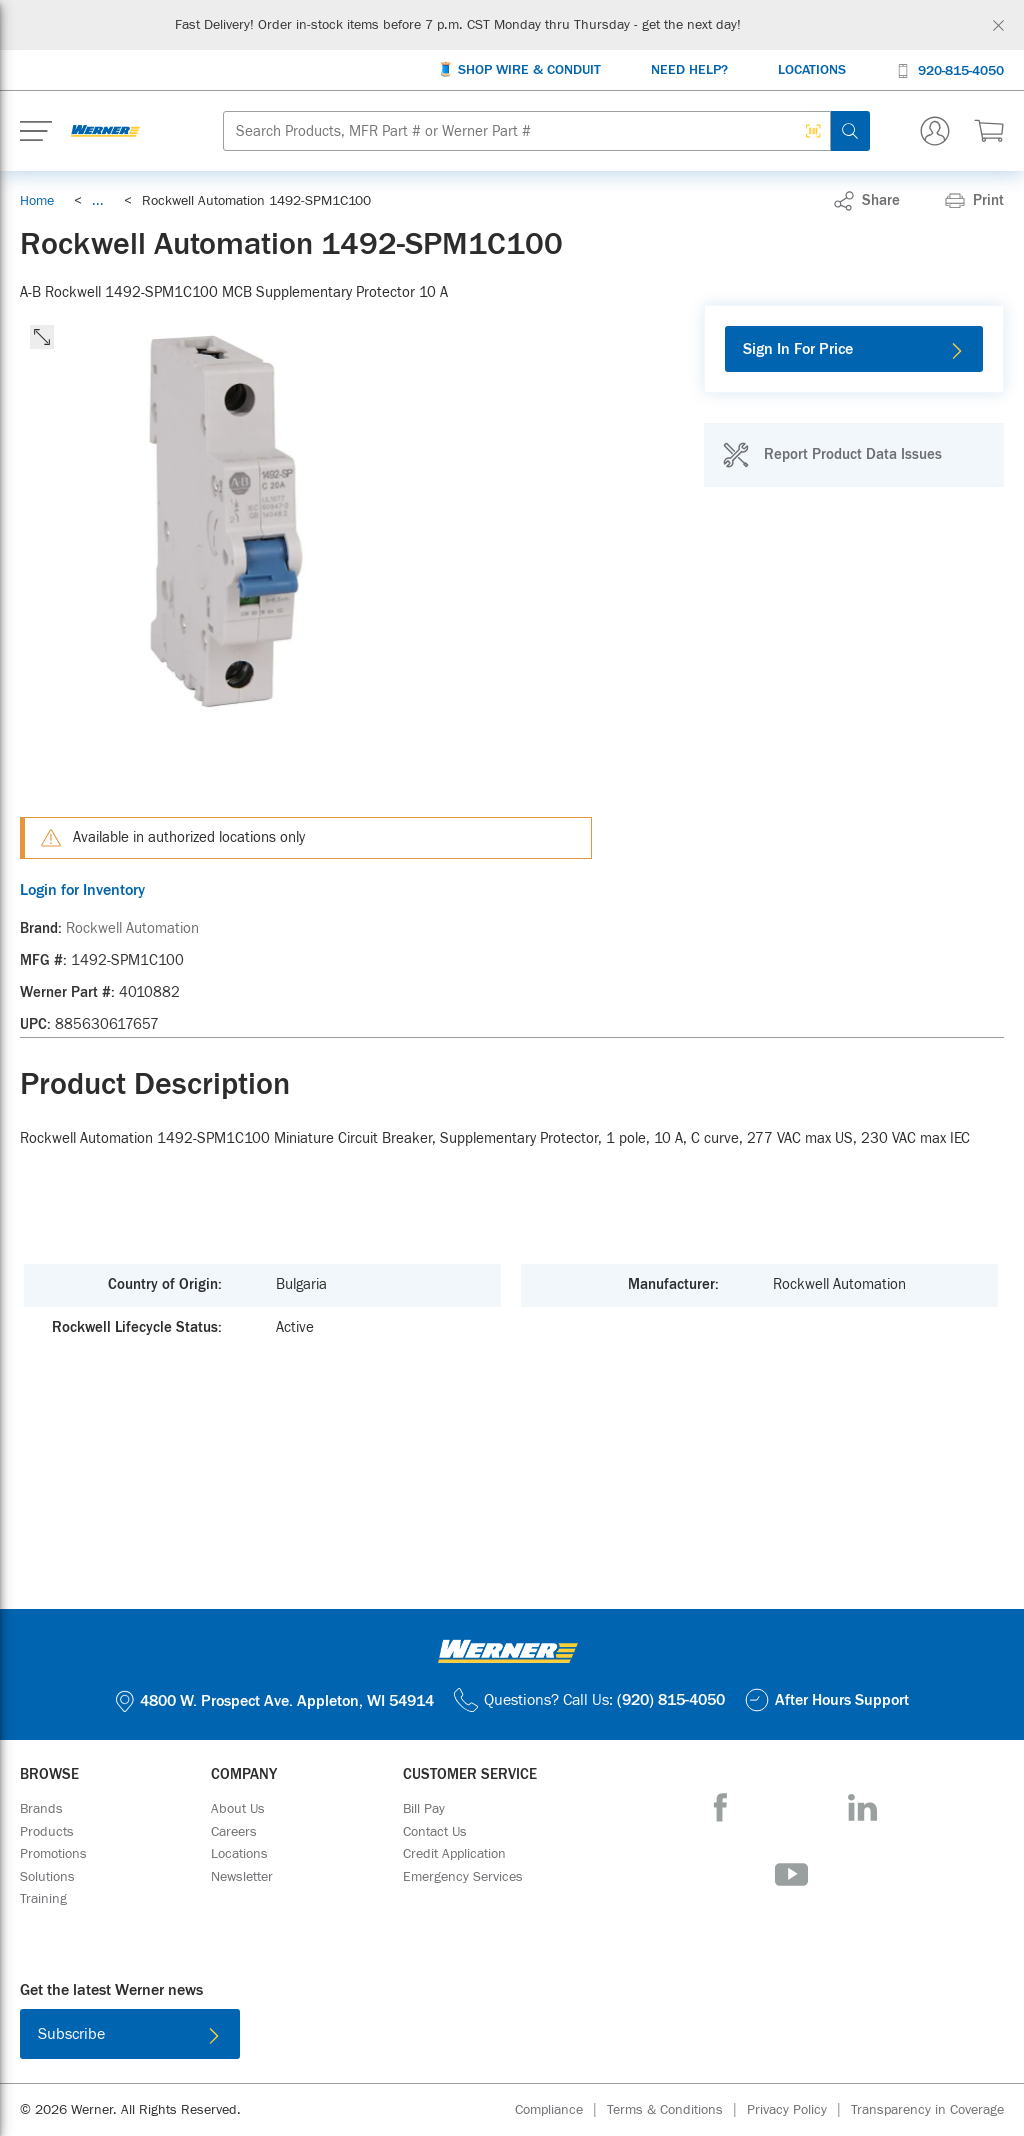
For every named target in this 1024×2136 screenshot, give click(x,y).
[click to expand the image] (42, 337)
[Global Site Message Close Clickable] (998, 25)
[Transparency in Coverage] (927, 2110)
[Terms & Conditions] (677, 2110)
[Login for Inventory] (306, 890)
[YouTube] (791, 1874)
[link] (98, 201)
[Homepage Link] (105, 131)
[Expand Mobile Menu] (36, 131)
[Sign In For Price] (854, 349)
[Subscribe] (130, 2034)
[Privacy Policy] (799, 2110)
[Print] (974, 201)
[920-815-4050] (950, 69)
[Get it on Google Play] (577, 2038)
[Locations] (812, 70)
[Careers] (234, 1832)
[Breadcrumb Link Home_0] (37, 201)
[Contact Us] (435, 1832)
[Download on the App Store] (447, 2038)
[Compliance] (561, 2110)
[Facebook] (720, 1807)
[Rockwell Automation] (132, 929)
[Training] (43, 1899)
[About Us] (238, 1809)
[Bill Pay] (424, 1809)
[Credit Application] (454, 1854)
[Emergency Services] (463, 1877)
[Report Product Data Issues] (832, 455)
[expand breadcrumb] (98, 201)
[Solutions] (47, 1877)
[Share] (867, 201)
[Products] (47, 1832)
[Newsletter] (242, 1877)
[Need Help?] (689, 70)
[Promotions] (53, 1854)
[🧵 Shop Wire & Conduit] (519, 70)
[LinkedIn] (862, 1807)
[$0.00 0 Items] (989, 131)
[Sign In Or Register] (935, 131)
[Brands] (41, 1809)
